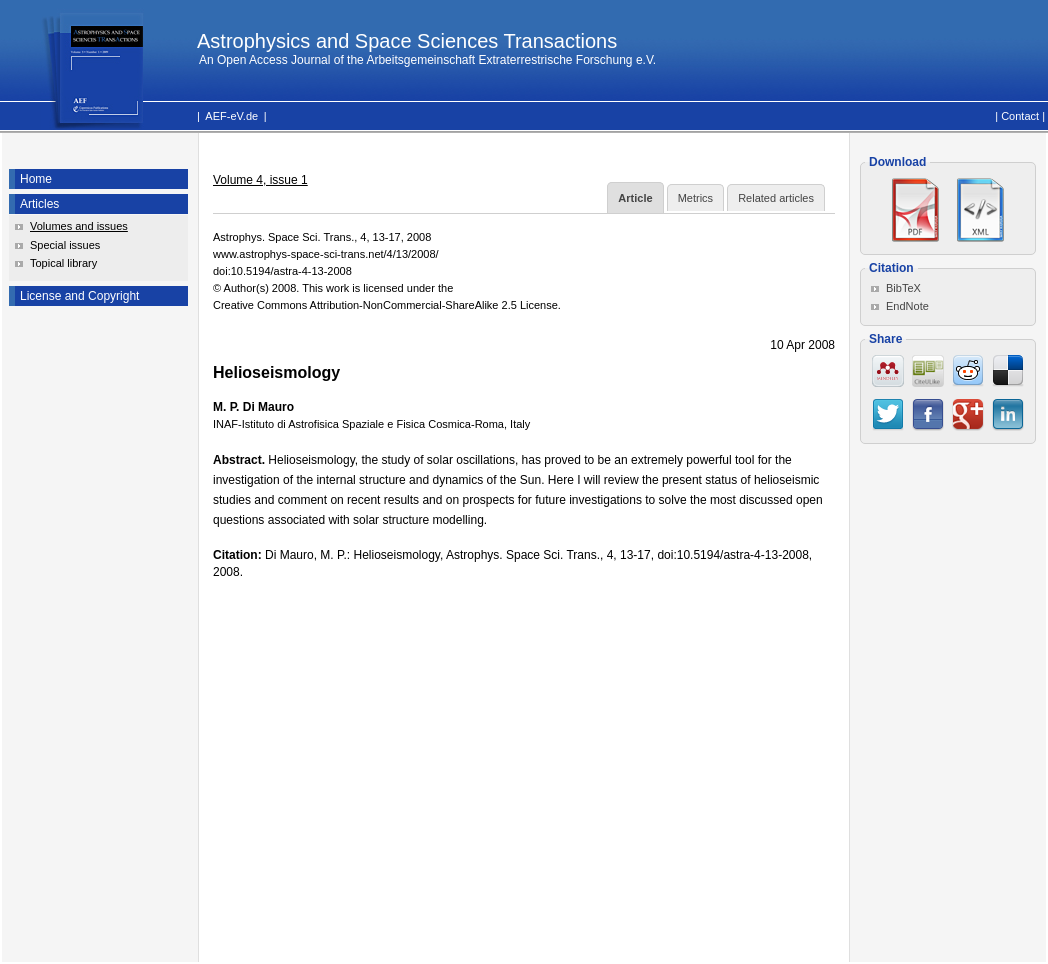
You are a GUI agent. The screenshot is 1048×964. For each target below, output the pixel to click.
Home (36, 179)
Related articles (776, 198)
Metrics (695, 198)
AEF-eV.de (231, 116)
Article (635, 198)
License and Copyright (79, 296)
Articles (39, 204)
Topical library (63, 263)
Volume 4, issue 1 (260, 180)
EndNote (907, 306)
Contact (1020, 116)
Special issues (65, 245)
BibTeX (903, 288)
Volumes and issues (79, 226)
